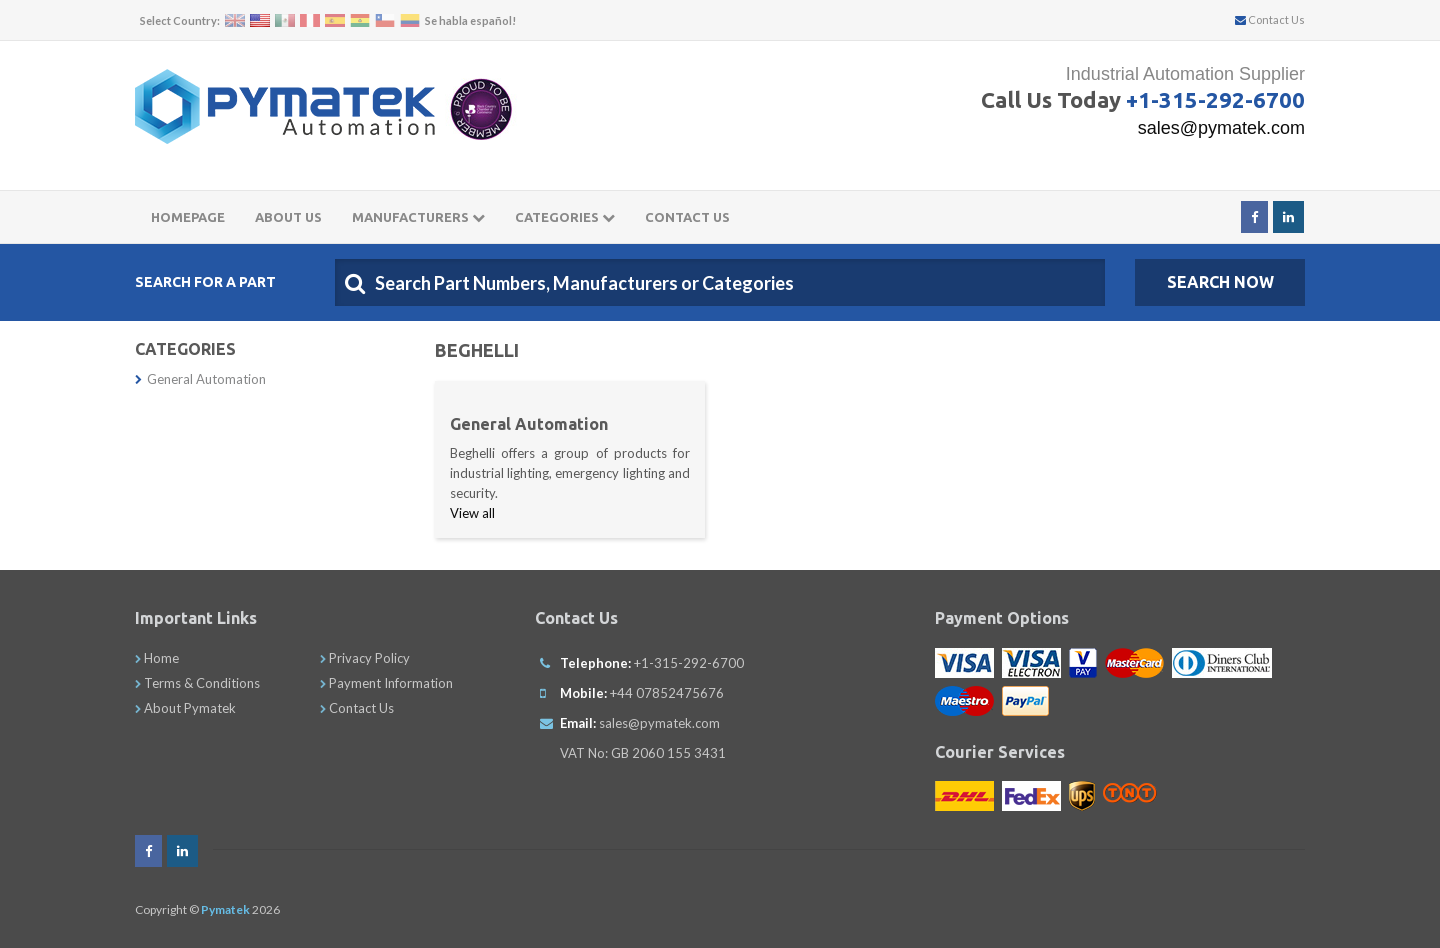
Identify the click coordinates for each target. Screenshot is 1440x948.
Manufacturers (418, 217)
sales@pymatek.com (1221, 128)
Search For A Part (205, 282)
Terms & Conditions (197, 683)
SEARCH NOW (1220, 282)
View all (472, 513)
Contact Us (1270, 19)
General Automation (200, 379)
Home (157, 658)
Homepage (188, 217)
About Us (288, 217)
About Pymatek (185, 708)
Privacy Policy (365, 658)
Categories (565, 217)
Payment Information (386, 683)
